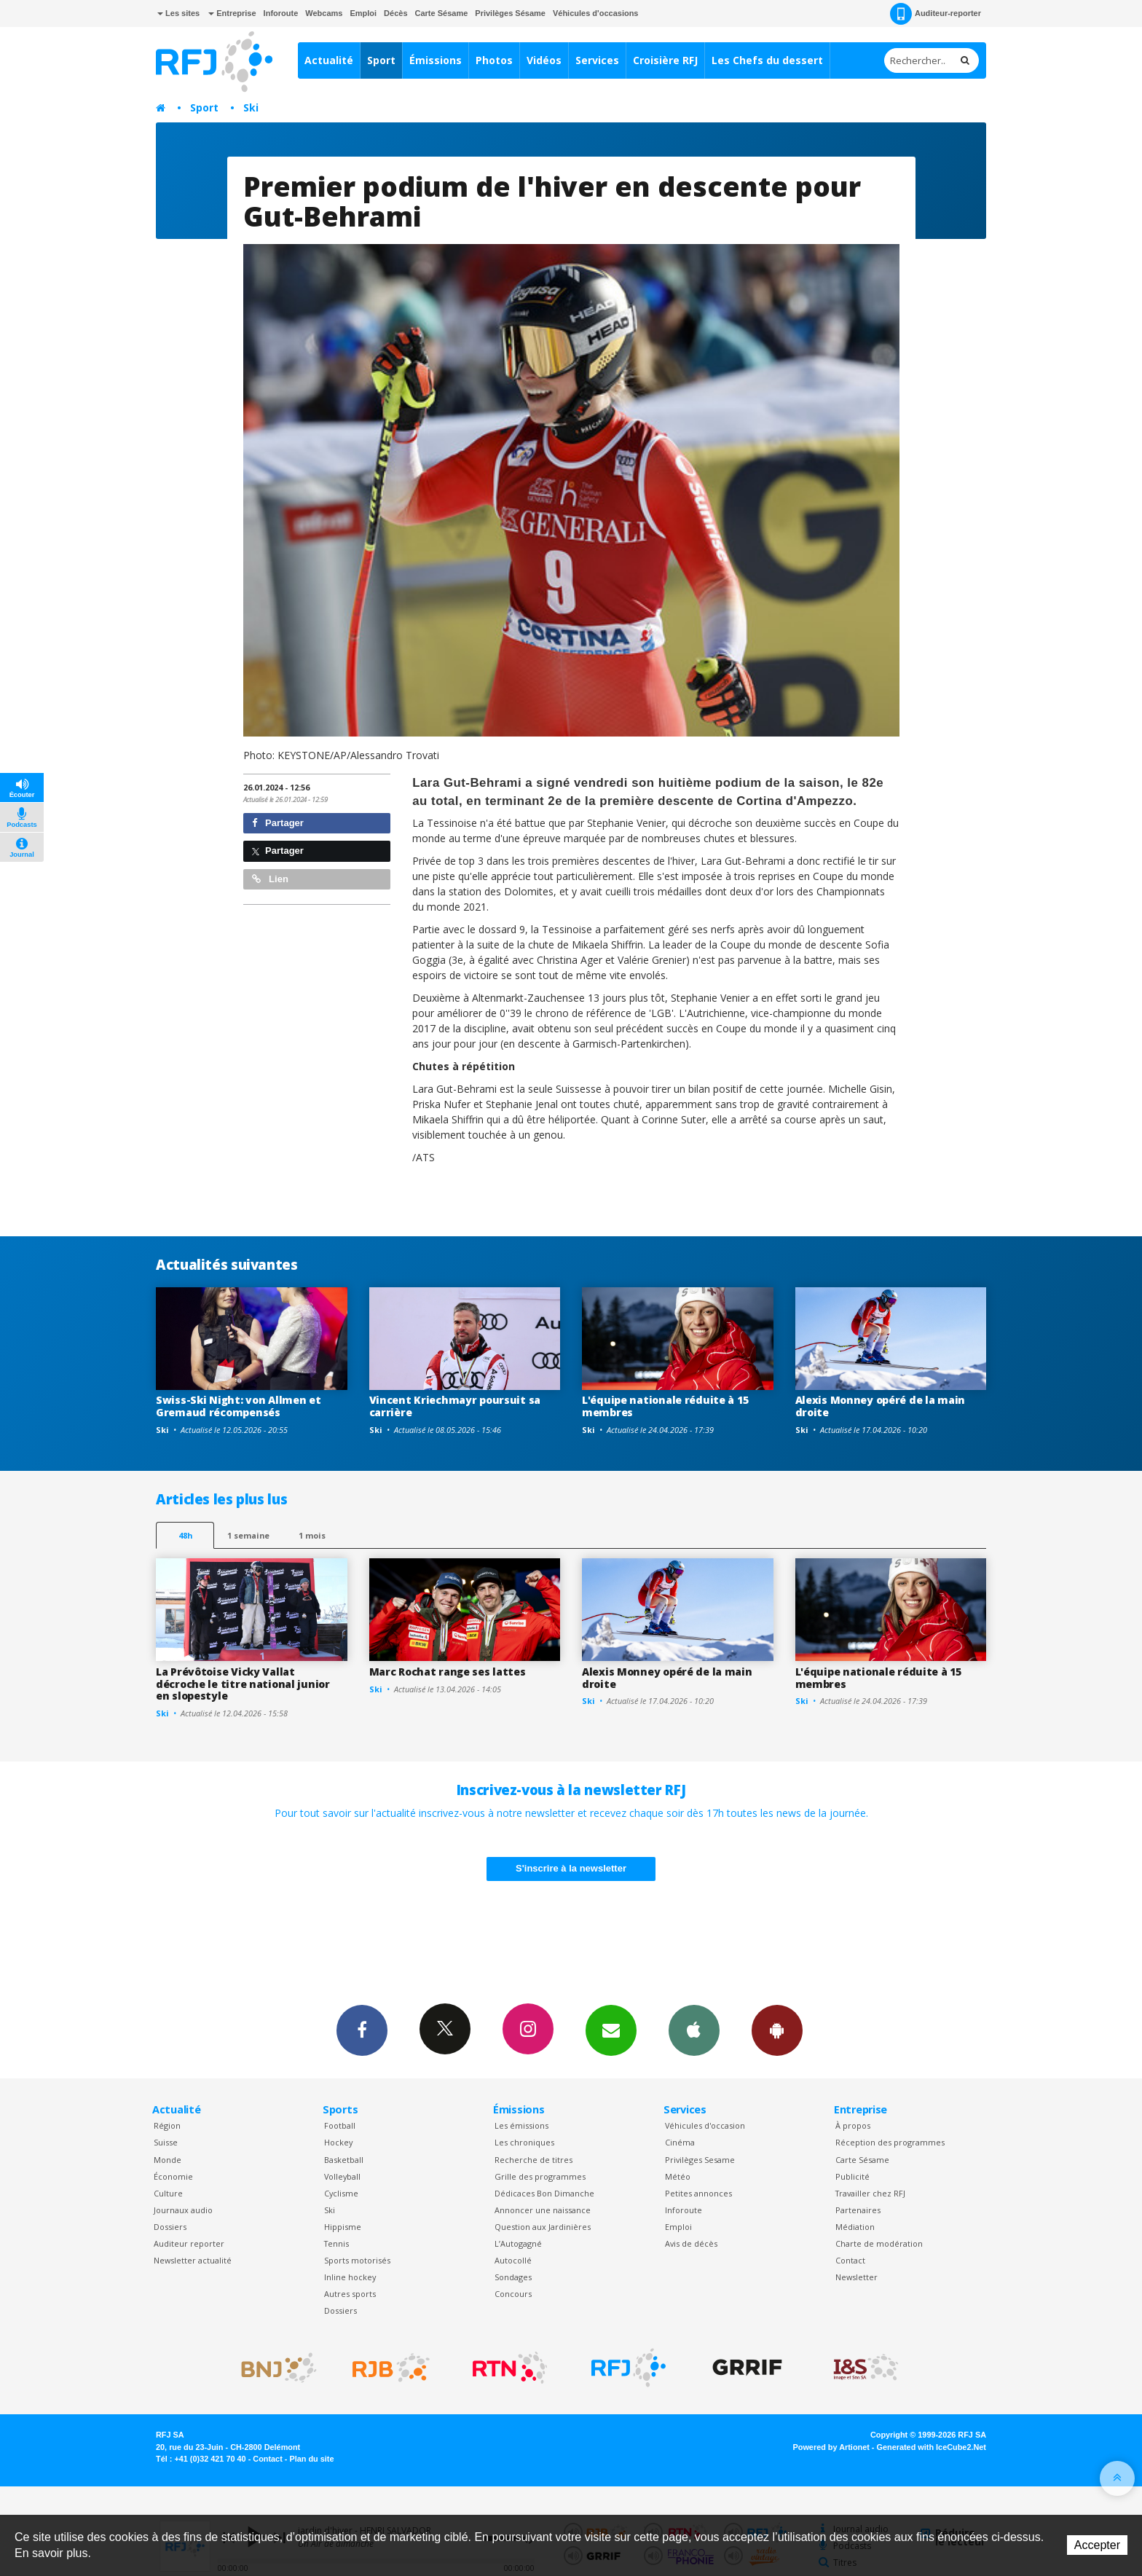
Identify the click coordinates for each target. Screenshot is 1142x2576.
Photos (494, 60)
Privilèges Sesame (700, 2159)
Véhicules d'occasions (596, 13)
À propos (852, 2125)
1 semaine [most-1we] (248, 1535)
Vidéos (544, 60)
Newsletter (856, 2277)
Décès (395, 13)
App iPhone (694, 2029)
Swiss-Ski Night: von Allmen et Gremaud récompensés (238, 1406)
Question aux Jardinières (543, 2226)
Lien (270, 878)
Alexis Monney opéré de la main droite (880, 1406)
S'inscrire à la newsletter (571, 1868)
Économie (173, 2176)
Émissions (435, 60)
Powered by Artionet (831, 2447)
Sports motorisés (357, 2260)
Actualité (328, 60)
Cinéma (680, 2142)
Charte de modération (879, 2243)
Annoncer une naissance (543, 2210)
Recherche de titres (533, 2159)
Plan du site (311, 2458)
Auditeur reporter (189, 2243)
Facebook (361, 2029)
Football (339, 2125)
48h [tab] (185, 1535)
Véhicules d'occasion (705, 2125)
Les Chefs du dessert (767, 60)
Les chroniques (524, 2142)
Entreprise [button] (232, 13)
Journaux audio (183, 2210)
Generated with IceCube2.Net (931, 2447)
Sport (381, 60)
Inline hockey (350, 2277)
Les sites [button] (178, 13)
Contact (850, 2260)
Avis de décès (691, 2243)
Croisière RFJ (665, 60)
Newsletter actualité (193, 2260)
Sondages (513, 2277)
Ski (251, 107)
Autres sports (350, 2293)
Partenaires (858, 2210)
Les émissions (521, 2125)
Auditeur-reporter (935, 14)
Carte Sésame (441, 13)
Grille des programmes (540, 2176)
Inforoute (281, 13)
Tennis (336, 2243)
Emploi (363, 13)
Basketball (343, 2159)
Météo (677, 2176)
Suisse (166, 2142)
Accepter (1097, 2545)
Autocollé (513, 2260)
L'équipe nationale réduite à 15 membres (665, 1406)
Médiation (855, 2226)
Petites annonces (698, 2193)
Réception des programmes (890, 2142)
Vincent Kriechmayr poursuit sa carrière (455, 1406)
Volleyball (342, 2176)
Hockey (338, 2142)
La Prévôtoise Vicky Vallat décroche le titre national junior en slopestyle (243, 1684)
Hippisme (342, 2226)
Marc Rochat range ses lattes (447, 1671)
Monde (167, 2159)
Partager (278, 822)
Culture (168, 2193)
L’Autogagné (518, 2243)
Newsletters (611, 2029)
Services (597, 60)
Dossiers (170, 2226)
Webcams (323, 13)
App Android (777, 2029)
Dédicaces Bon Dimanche (544, 2193)
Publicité (852, 2176)
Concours (513, 2293)
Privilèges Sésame (510, 13)
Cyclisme (341, 2193)
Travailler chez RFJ (870, 2193)
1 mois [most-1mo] (312, 1535)
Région (167, 2125)
